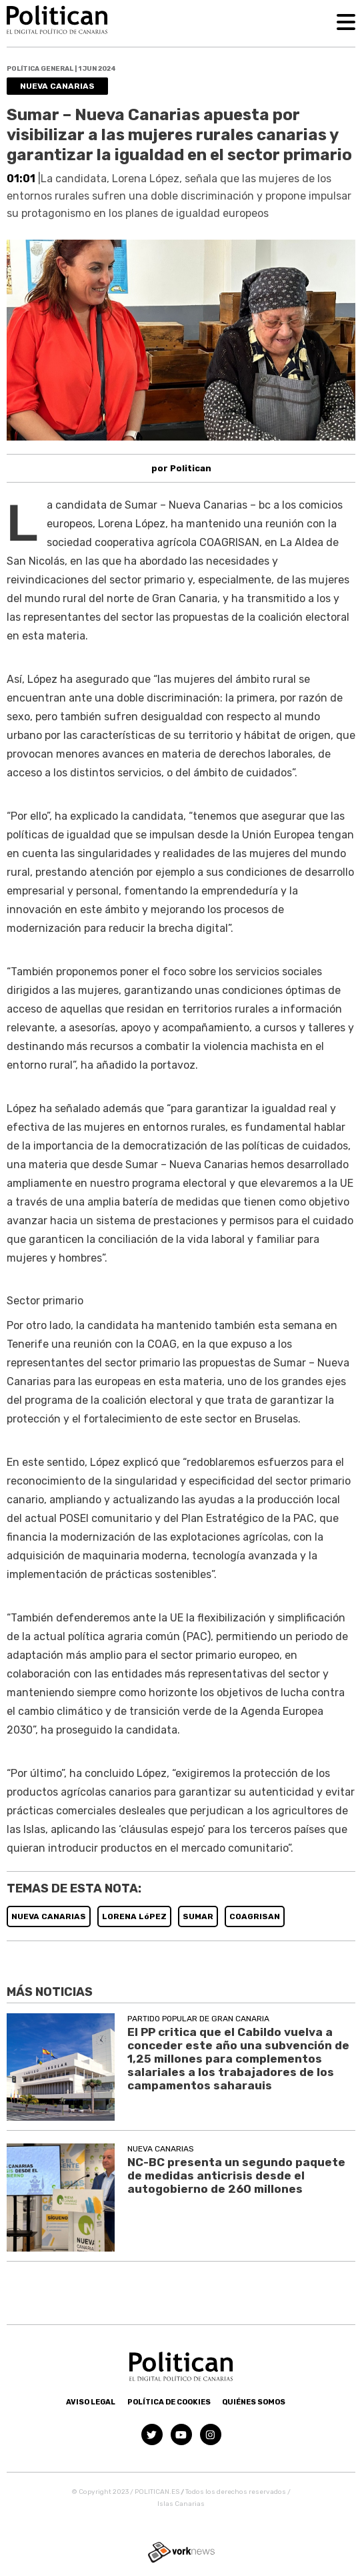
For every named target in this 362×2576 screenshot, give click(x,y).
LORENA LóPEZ (134, 1916)
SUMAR (198, 1916)
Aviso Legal (90, 2402)
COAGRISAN (254, 1916)
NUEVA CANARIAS (48, 1916)
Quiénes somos (253, 2402)
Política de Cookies (169, 2402)
